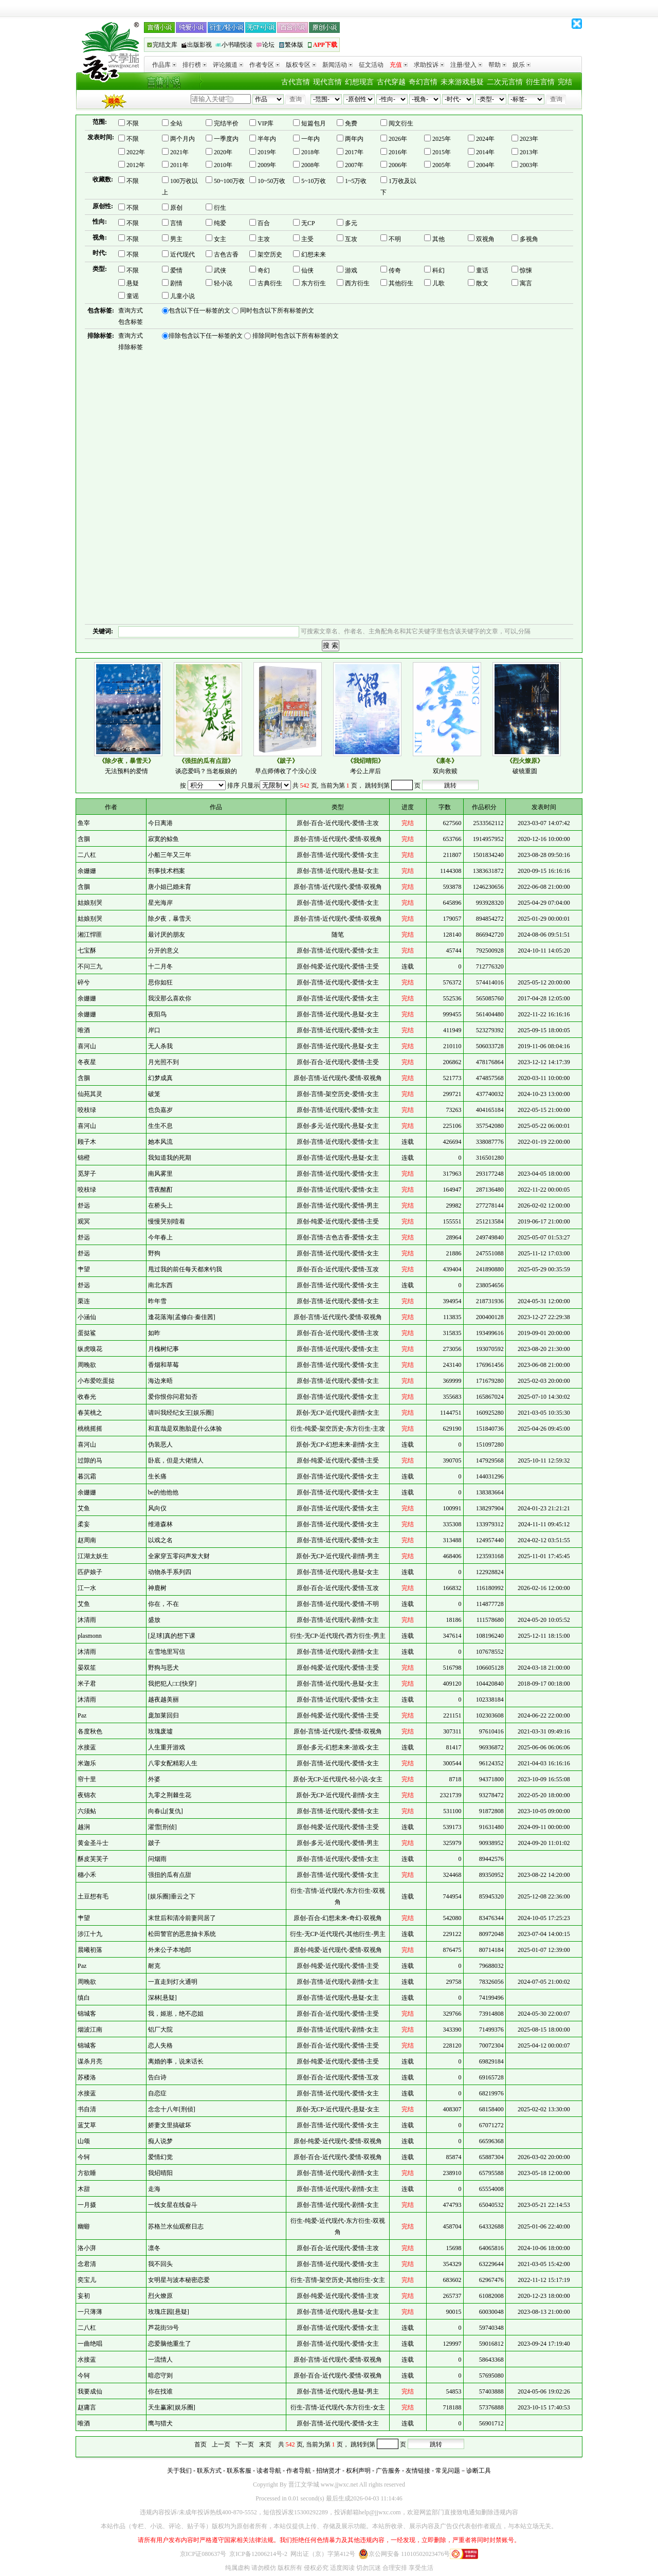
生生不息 (160, 1125)
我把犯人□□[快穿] (172, 1683)
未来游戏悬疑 (462, 82)
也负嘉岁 (160, 1109)
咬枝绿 (87, 1109)
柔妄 (84, 1524)
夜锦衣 (87, 1795)
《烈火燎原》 (524, 760)
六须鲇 (87, 1811)
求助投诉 (429, 64)
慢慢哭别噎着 (166, 1221)
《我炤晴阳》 (365, 760)
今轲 (84, 2157)
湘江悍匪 (90, 934)
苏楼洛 (87, 2077)
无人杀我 (160, 1046)
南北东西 (160, 1285)
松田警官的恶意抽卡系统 (182, 1934)
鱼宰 (84, 823)
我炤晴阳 (160, 2173)
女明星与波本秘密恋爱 (179, 2279)
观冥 (84, 1221)
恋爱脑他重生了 (169, 2343)
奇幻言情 (423, 82)
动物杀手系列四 (169, 1572)
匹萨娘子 (90, 1572)
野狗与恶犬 (163, 1667)
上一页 (221, 2444)
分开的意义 (163, 950)
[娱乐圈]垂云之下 (171, 1896)
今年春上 (160, 1237)
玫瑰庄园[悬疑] (168, 2311)
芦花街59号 (163, 2327)
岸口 (154, 1030)
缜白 (84, 1997)
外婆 (154, 1779)
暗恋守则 (160, 2375)
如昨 (154, 1333)
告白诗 (157, 2077)
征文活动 (371, 64)
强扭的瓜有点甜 (169, 1874)
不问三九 (90, 966)
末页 (265, 2444)
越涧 (84, 1827)
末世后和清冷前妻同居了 (182, 1918)
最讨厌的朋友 (166, 934)
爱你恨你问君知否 (172, 1396)
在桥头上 (160, 1205)
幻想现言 (359, 82)
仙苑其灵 (90, 1094)
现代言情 (327, 82)
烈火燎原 (160, 2295)
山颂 (84, 2141)
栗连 (84, 1301)
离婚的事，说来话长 (176, 2061)
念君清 (87, 2264)
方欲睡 (87, 2173)
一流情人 (160, 2359)
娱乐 (522, 64)
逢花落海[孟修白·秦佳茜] (181, 1317)
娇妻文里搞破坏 (169, 2125)
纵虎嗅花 (90, 1349)
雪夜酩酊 (160, 1189)
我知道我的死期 (169, 1157)
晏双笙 (87, 1667)
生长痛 (157, 1476)
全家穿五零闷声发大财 (179, 1556)
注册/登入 (466, 64)
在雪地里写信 (166, 1651)
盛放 (154, 1619)
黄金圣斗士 (93, 1843)
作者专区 (264, 64)
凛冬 (154, 2248)
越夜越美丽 (163, 1699)
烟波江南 (90, 2029)
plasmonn (90, 1635)
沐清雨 (87, 1619)
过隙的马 (90, 1460)
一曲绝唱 (90, 2343)
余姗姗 (87, 870)
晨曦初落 (90, 1949)
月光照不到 (163, 1062)
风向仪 (157, 1508)
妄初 (84, 2295)
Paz (82, 1715)
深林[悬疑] (162, 1997)
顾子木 (87, 1141)
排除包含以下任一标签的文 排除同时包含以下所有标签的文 (250, 336)
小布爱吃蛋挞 (96, 1380)
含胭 (84, 839)
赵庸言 (87, 2407)
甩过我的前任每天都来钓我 (185, 1269)
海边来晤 (160, 1380)
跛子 (154, 1843)
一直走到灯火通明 (172, 1981)
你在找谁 (160, 2391)
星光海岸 (160, 902)
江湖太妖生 (93, 1556)
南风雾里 (160, 1173)
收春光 (87, 1396)
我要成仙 (90, 2391)
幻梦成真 (160, 1078)
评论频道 (228, 64)
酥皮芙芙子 (93, 1858)
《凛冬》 (445, 760)
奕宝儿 (87, 2279)
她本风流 (160, 1141)
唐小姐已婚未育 (169, 886)
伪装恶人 (160, 1444)
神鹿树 (157, 1588)
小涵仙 (87, 1317)
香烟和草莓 (163, 1364)
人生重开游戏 (166, 1747)
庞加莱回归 (163, 1715)
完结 (565, 82)
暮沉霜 (87, 1476)
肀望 (84, 1269)
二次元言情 (505, 82)
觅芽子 (87, 1173)
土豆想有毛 (93, 1896)
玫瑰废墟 (160, 1731)
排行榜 (194, 64)
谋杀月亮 (90, 2061)
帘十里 (87, 1779)
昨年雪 (157, 1301)
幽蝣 (84, 2226)
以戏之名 (160, 1540)
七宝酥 (87, 950)
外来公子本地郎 (169, 1949)
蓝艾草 (87, 2125)
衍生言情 (540, 82)
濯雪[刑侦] (162, 1827)
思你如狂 (160, 982)
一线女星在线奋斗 (172, 2204)
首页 (200, 2444)
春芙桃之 (90, 1412)
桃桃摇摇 (90, 1428)
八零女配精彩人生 (172, 1763)
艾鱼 (84, 1508)
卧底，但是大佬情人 (176, 1460)
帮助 (497, 64)
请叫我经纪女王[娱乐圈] (181, 1412)
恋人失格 (160, 2045)
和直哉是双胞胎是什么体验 (185, 1428)
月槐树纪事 (163, 1349)
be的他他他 (163, 1492)
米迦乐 (87, 1763)
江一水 (87, 1588)
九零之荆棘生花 (169, 1795)
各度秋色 (90, 1731)
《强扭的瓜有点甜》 (206, 760)
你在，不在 (163, 1603)
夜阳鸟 (157, 1014)
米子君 (87, 1683)
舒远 (84, 1205)
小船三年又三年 (169, 854)
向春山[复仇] (165, 1811)
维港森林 (160, 1524)
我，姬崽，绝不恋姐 (176, 2013)
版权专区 (301, 64)
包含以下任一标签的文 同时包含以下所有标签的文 (238, 311)
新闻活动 (337, 64)
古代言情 (295, 82)
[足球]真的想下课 (171, 1635)
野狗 (154, 1253)
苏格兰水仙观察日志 (176, 2226)
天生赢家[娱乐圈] (171, 2407)
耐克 (154, 1965)
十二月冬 (160, 966)
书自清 (87, 2109)
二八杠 (87, 854)
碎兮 (84, 982)
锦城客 (87, 2013)
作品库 (164, 64)
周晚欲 (87, 1364)
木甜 (84, 2189)
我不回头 (160, 2264)
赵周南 (87, 1540)
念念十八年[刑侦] (171, 2109)
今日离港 (160, 823)
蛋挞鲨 (87, 1333)
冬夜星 (87, 1062)
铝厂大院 (160, 2029)
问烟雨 (157, 1858)
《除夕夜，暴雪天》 (126, 760)
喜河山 (87, 1046)
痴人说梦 (160, 2141)
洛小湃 (87, 2248)
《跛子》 (285, 760)
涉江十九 (90, 1934)
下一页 (244, 2444)
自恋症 (157, 2093)
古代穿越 (391, 82)
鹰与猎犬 (160, 2423)
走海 (154, 2189)
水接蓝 (87, 1747)
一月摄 (87, 2204)
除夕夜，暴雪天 (169, 918)
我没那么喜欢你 (169, 998)
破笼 (154, 1094)
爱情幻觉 (160, 2157)
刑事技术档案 (166, 870)
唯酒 (84, 1030)
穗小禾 (87, 1874)
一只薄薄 (90, 2311)
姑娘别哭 (90, 902)
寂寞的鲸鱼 (163, 839)
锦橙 (84, 1157)
